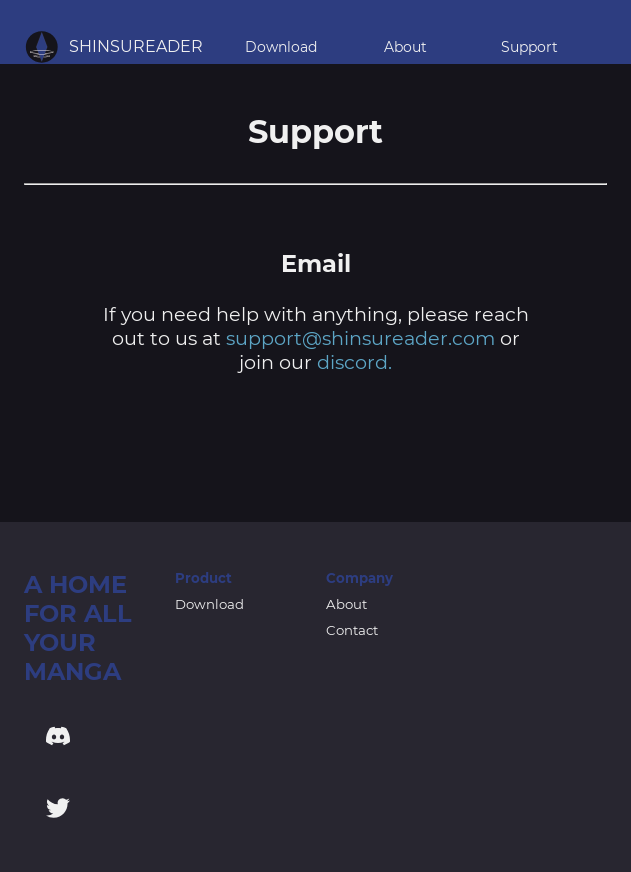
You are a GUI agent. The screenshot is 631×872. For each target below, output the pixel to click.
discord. (354, 362)
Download (281, 47)
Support (529, 47)
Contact (352, 630)
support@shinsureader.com (360, 338)
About (405, 47)
